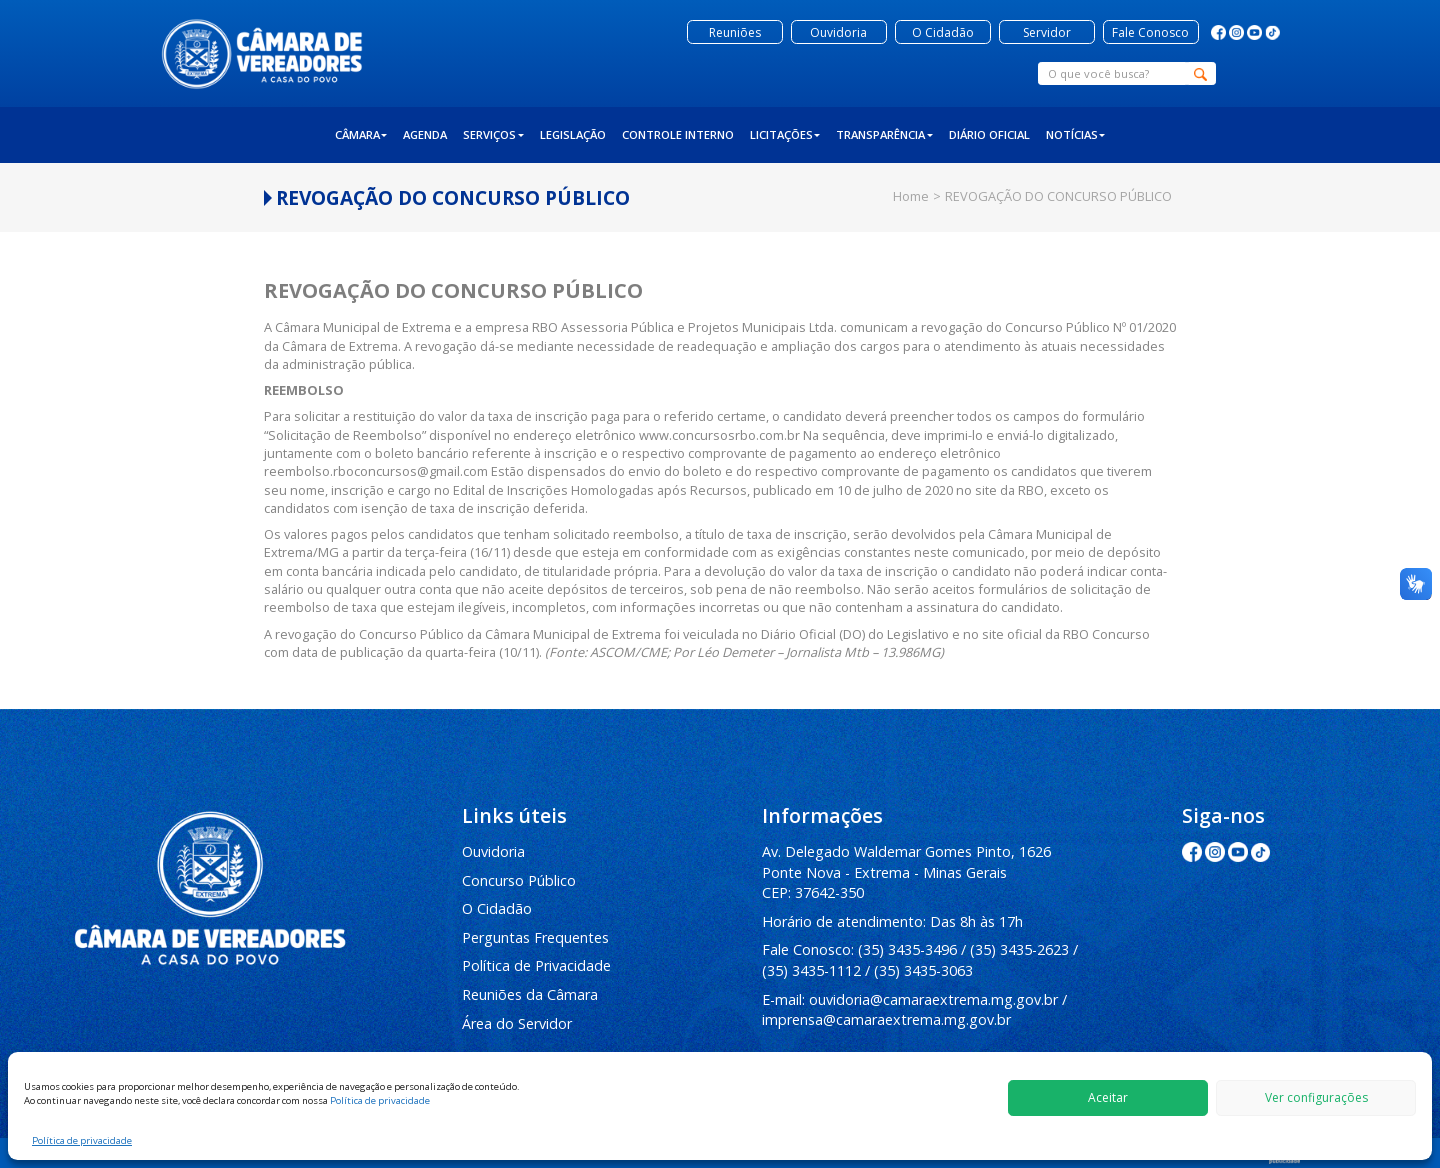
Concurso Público (519, 880)
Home (911, 196)
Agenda (425, 134)
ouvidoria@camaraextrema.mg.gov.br (933, 999)
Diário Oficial (989, 134)
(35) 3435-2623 (1019, 949)
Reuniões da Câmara (530, 994)
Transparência (884, 134)
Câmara (361, 134)
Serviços (493, 134)
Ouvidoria (493, 851)
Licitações (785, 134)
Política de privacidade (380, 1100)
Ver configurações (1316, 1097)
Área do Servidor (517, 1023)
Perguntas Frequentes (535, 937)
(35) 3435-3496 (907, 949)
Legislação (573, 134)
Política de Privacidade (536, 965)
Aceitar (1108, 1097)
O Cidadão (497, 908)
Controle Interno (678, 134)
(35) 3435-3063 (923, 970)
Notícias (1076, 134)
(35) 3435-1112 (811, 970)
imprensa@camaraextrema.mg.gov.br (886, 1019)
